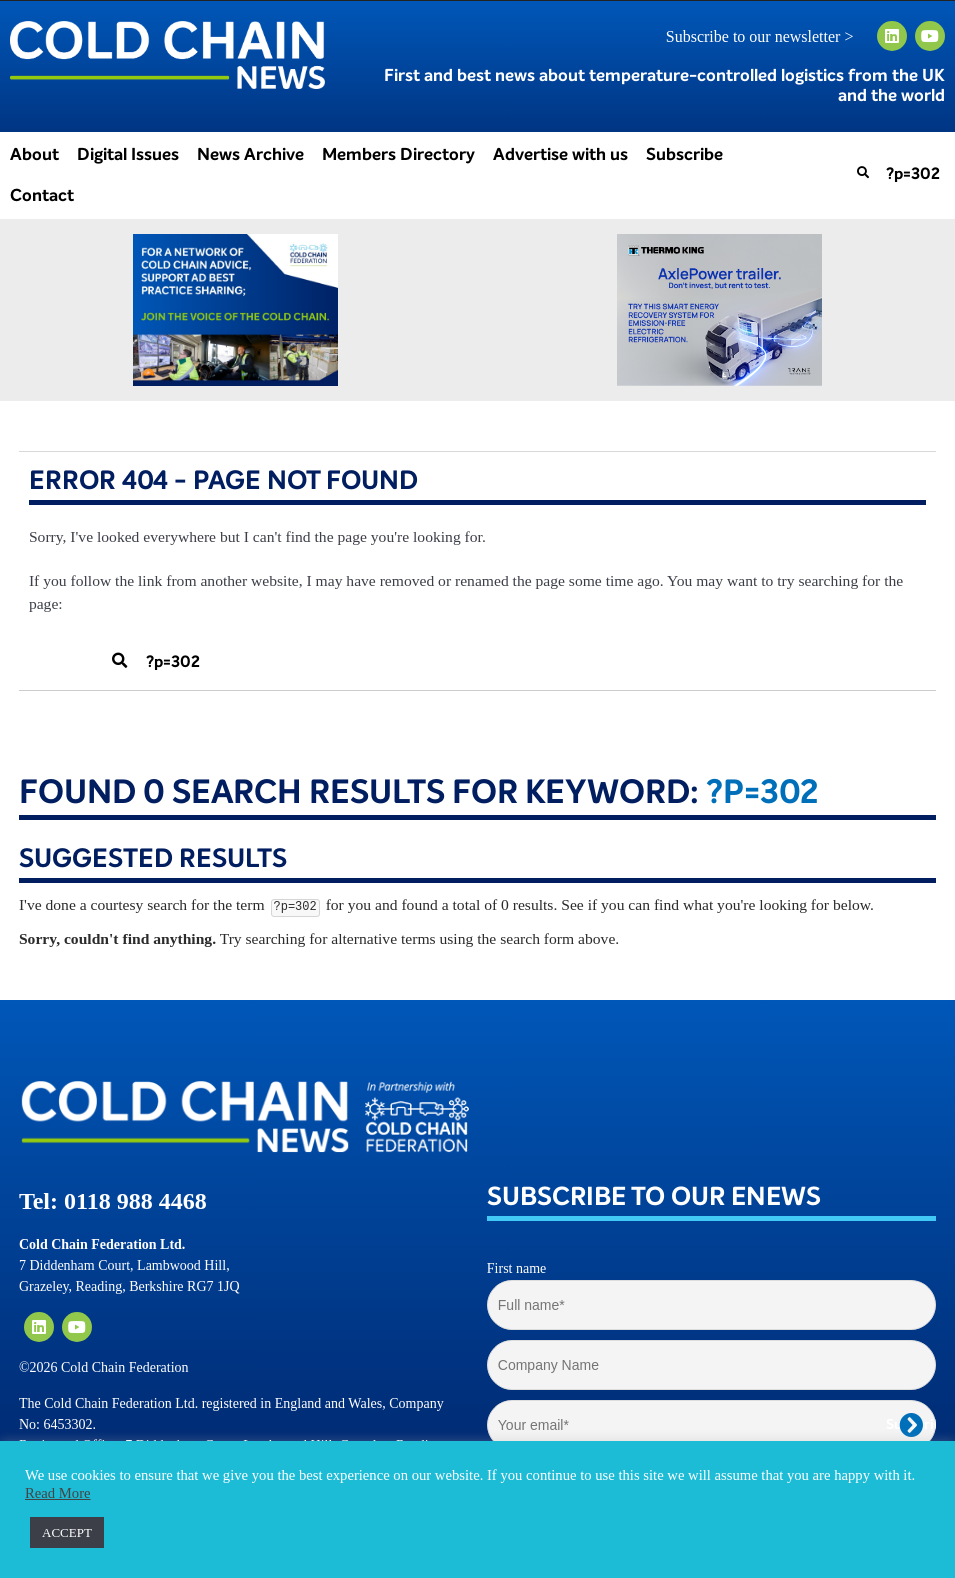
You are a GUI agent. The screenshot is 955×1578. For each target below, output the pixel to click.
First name (517, 1268)
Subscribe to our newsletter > (768, 37)
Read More (58, 1493)
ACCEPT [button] (67, 1532)
